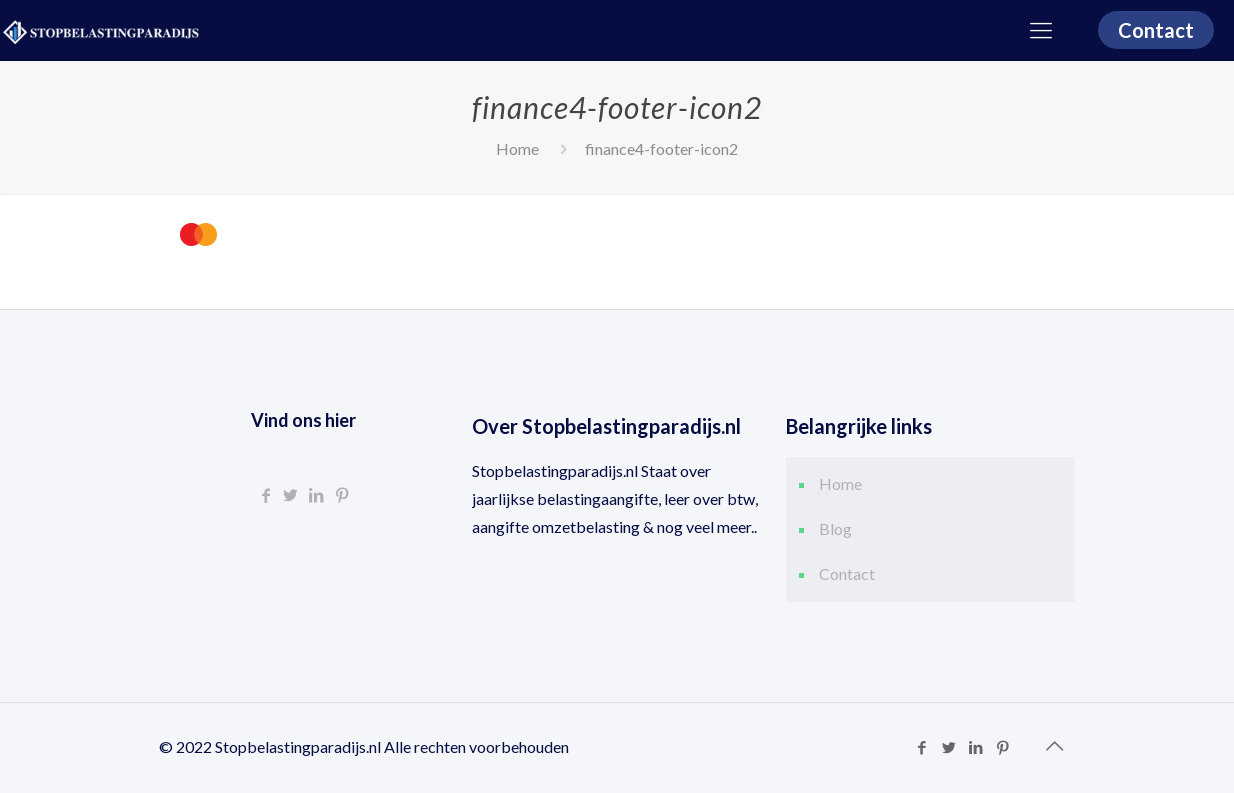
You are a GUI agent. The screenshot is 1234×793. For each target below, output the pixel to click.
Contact (1156, 30)
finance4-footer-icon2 (661, 148)
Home (517, 148)
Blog (835, 528)
